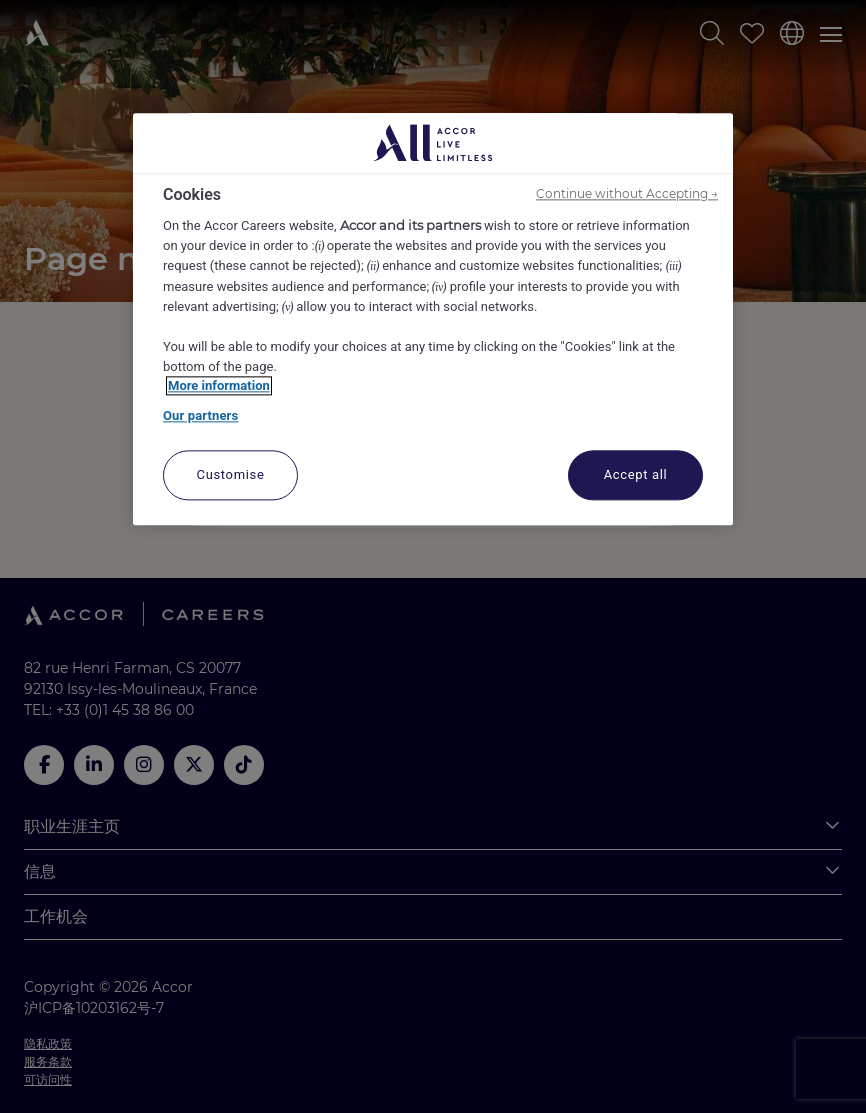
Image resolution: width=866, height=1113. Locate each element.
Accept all (636, 475)
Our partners (200, 415)
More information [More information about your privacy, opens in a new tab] (219, 386)
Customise (231, 475)
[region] (433, 319)
